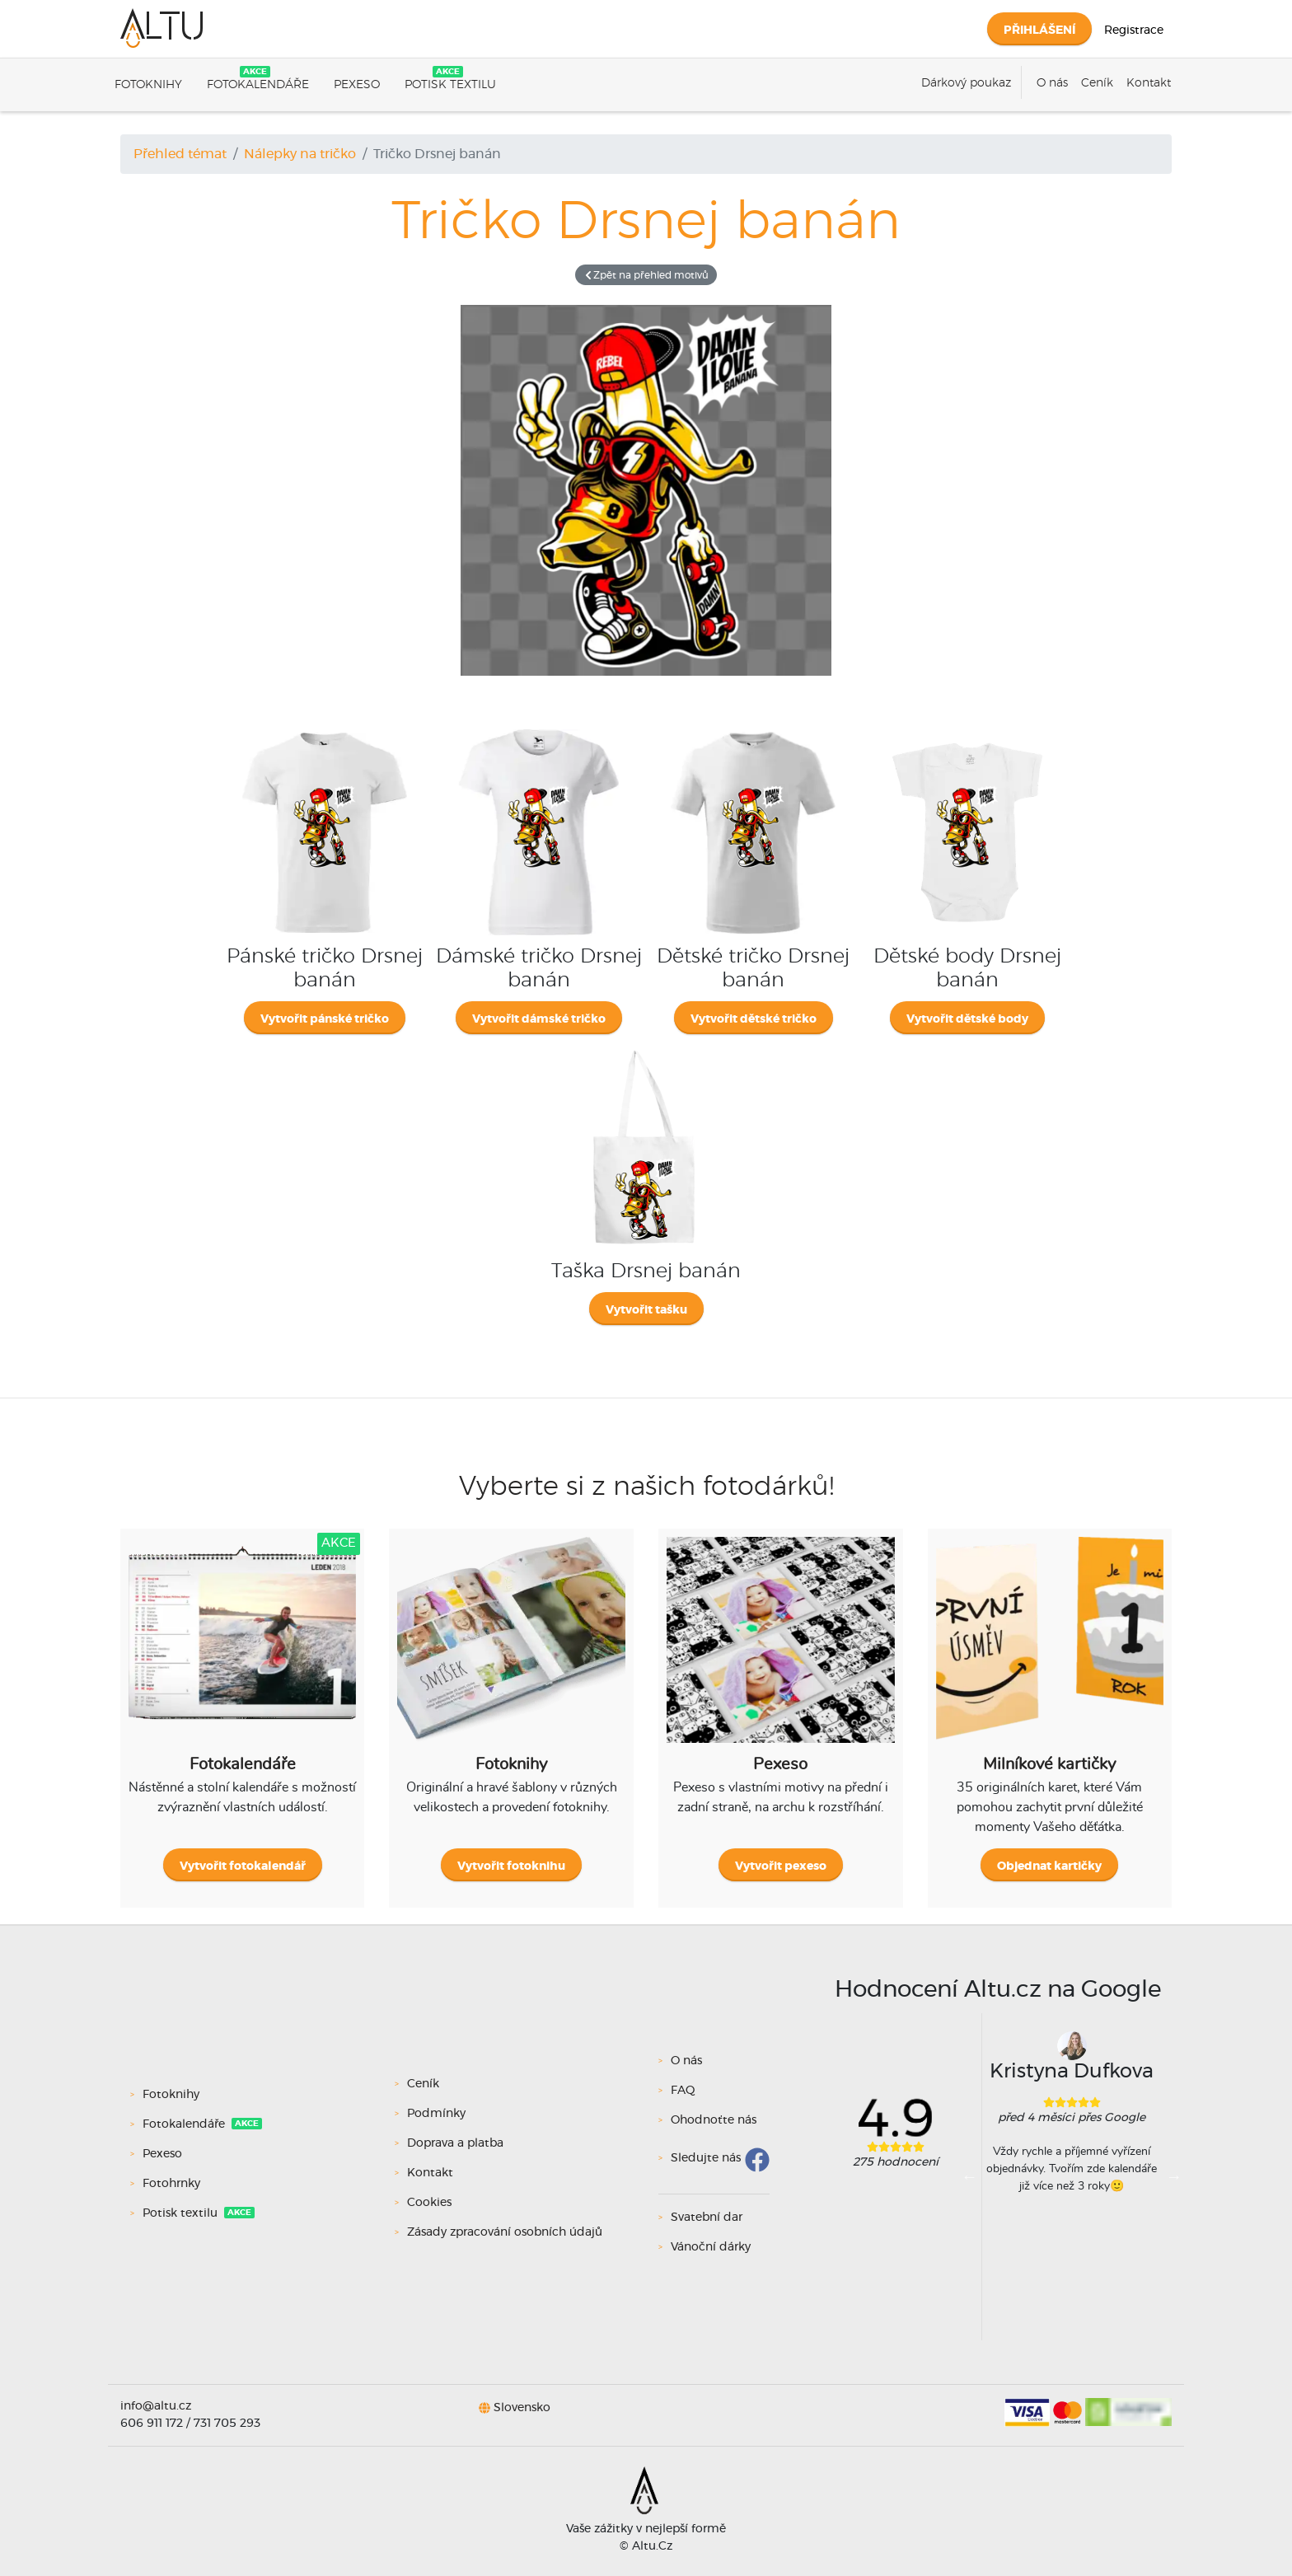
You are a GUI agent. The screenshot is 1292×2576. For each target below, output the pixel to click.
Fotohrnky (173, 2184)
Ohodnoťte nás (713, 2120)
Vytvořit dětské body (967, 1019)
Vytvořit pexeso (780, 1866)
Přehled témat (180, 154)
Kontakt (1148, 83)
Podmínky (436, 2113)
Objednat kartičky (1049, 1866)
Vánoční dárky (711, 2247)
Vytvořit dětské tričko (753, 1019)
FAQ (683, 2090)
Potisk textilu (450, 85)
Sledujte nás (706, 2158)
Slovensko (522, 2408)
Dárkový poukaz (966, 83)
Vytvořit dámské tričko (539, 1019)
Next (1174, 2176)
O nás (1052, 83)
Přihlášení (1039, 30)
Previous (970, 2176)
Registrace (1133, 30)
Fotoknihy (148, 85)
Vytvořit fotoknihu (511, 1866)
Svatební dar (706, 2217)
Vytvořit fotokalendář (243, 1866)
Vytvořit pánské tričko (324, 1019)
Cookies (429, 2202)
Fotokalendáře (258, 85)
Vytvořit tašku (646, 1310)
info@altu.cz (155, 2406)
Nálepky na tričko (300, 154)
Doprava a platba (455, 2143)
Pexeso (357, 85)
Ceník (1097, 83)
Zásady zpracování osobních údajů (504, 2232)
